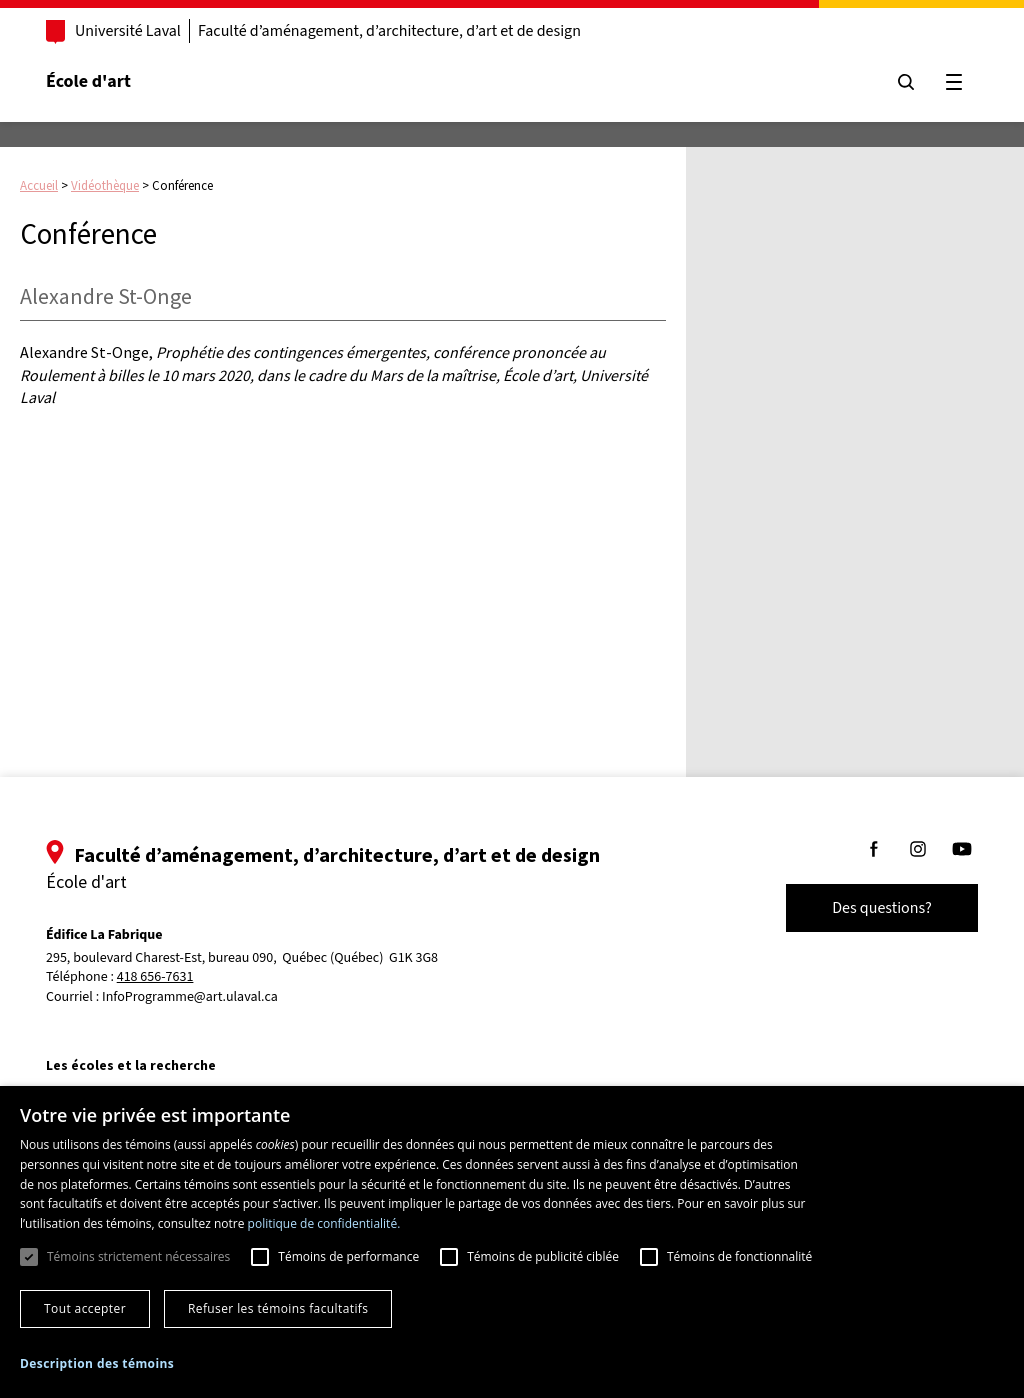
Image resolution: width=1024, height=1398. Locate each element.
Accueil (39, 185)
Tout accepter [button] (85, 1308)
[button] (97, 1363)
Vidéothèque (105, 185)
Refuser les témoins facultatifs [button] (278, 1308)
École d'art (88, 81)
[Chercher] (906, 82)
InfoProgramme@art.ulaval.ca (190, 997)
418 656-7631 (155, 977)
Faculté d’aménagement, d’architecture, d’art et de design (389, 31)
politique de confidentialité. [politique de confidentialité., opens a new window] (324, 1223)
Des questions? (882, 908)
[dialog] (512, 1242)
